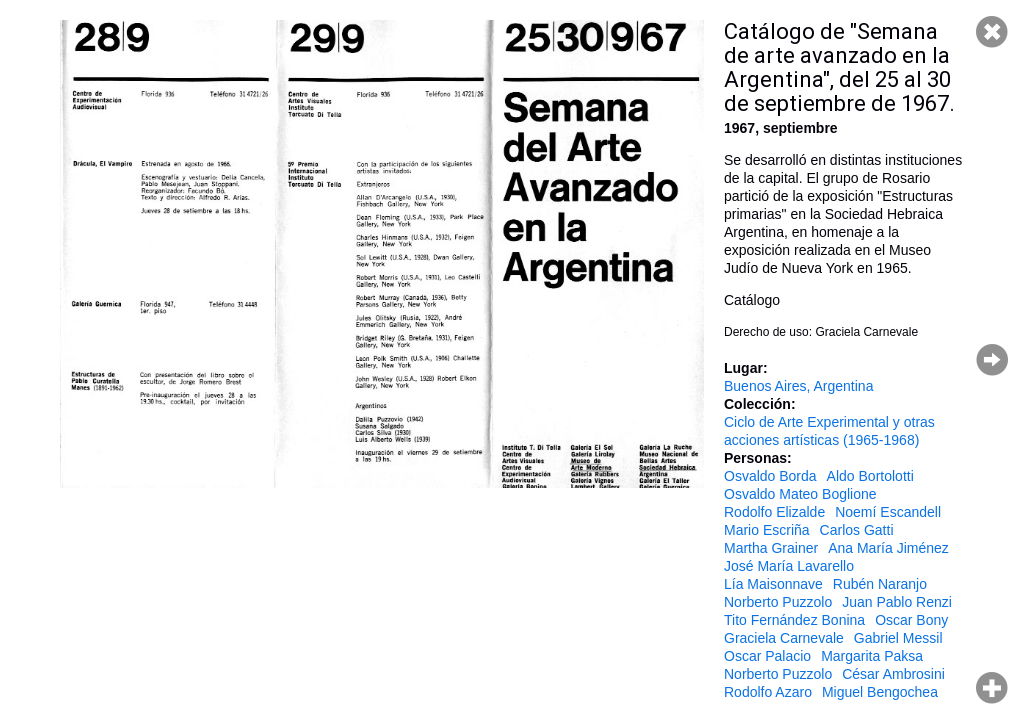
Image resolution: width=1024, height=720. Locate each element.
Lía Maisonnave (773, 584)
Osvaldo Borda (770, 476)
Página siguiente (992, 360)
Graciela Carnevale (784, 638)
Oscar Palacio (767, 656)
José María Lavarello (789, 566)
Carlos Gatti (857, 530)
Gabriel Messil (898, 638)
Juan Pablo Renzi (897, 602)
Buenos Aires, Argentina (798, 386)
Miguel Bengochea (880, 692)
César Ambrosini (893, 674)
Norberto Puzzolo (778, 602)
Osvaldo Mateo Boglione (800, 494)
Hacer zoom (992, 688)
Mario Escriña (767, 530)
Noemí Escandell (888, 512)
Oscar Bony (911, 620)
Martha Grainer (771, 548)
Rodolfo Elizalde (774, 512)
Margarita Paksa (872, 656)
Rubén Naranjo (880, 584)
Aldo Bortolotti (870, 476)
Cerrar (992, 32)
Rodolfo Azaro (768, 692)
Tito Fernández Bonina (794, 620)
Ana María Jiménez (888, 548)
